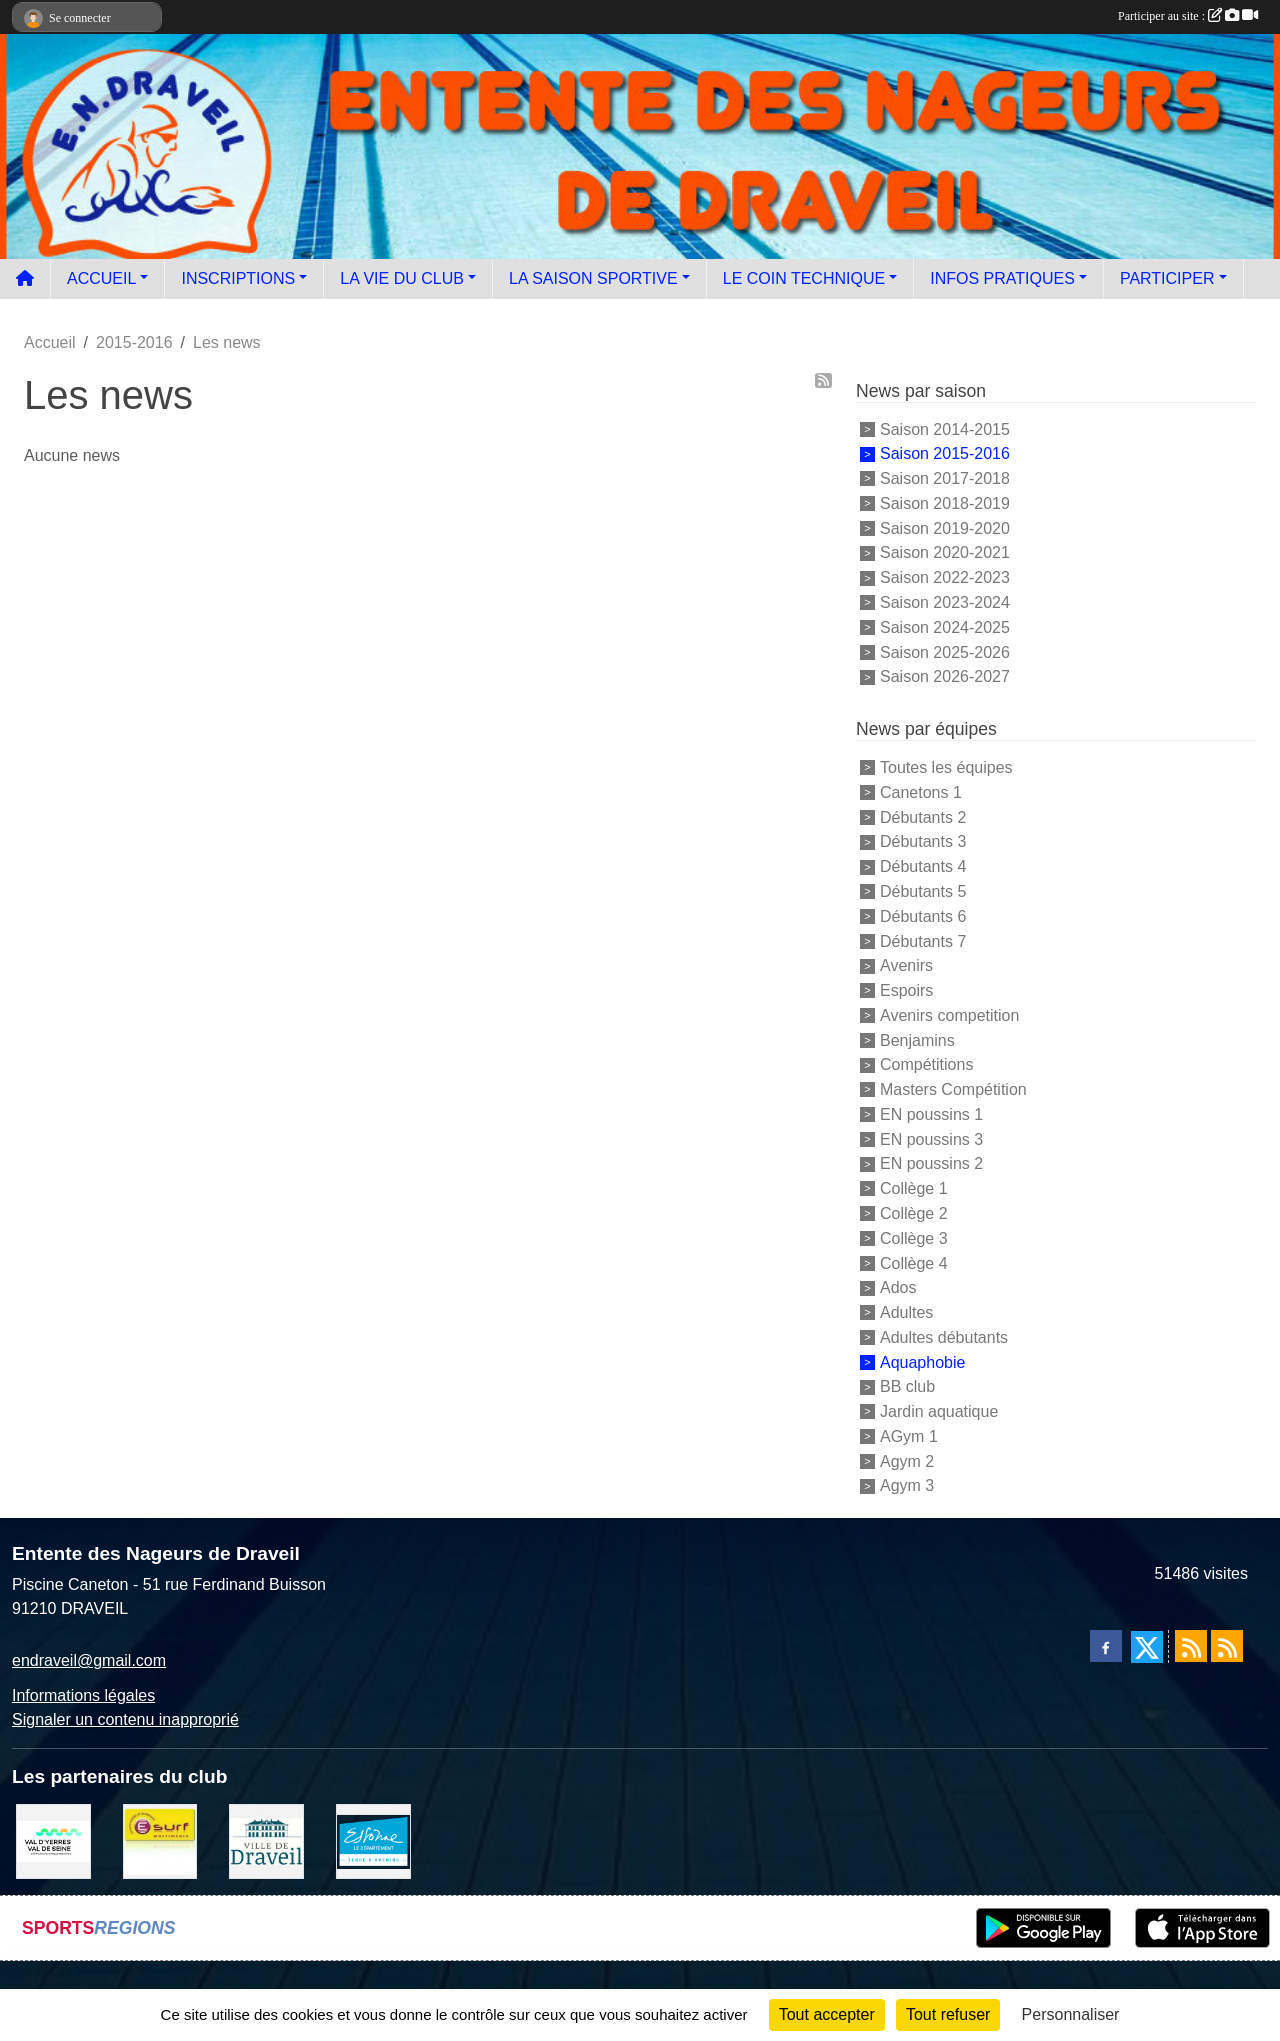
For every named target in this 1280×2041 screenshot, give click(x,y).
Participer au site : (1188, 16)
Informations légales (83, 1695)
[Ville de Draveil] (266, 1840)
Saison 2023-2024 (945, 602)
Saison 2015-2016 (945, 453)
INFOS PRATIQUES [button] (1002, 278)
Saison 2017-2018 (945, 478)
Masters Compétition (953, 1089)
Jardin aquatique (939, 1411)
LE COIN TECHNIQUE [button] (804, 278)
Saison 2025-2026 (945, 651)
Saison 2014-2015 (945, 428)
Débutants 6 (923, 916)
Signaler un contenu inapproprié (125, 1719)
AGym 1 (909, 1436)
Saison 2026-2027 (945, 676)
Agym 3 (907, 1485)
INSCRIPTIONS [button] (238, 278)
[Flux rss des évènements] (1227, 1646)
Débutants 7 (923, 940)
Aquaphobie (922, 1361)
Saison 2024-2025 (945, 627)
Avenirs (906, 965)
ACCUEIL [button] (101, 278)
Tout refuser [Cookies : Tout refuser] (948, 2014)
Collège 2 (914, 1213)
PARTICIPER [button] (1167, 278)
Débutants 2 (923, 816)
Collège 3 (914, 1238)
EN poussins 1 (931, 1114)
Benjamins (917, 1039)
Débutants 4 (923, 866)
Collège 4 (914, 1262)
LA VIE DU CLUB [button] (402, 278)
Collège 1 (914, 1188)
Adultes (906, 1312)
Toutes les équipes (946, 767)
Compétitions (926, 1064)
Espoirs (906, 990)
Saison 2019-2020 (945, 527)
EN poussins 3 (931, 1138)
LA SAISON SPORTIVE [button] (593, 278)
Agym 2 (907, 1460)
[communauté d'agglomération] (53, 1840)
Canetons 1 (921, 792)
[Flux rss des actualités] (1191, 1646)
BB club (907, 1386)
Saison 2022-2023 (945, 577)
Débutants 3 (923, 841)
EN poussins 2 (931, 1163)
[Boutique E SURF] (160, 1840)
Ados (898, 1287)
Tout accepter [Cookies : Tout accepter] (827, 2014)
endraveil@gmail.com (89, 1660)
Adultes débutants (944, 1337)
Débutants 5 (923, 891)
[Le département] (373, 1840)
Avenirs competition (949, 1015)
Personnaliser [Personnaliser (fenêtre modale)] (1071, 2014)
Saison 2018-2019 (945, 503)
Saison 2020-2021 (945, 552)
